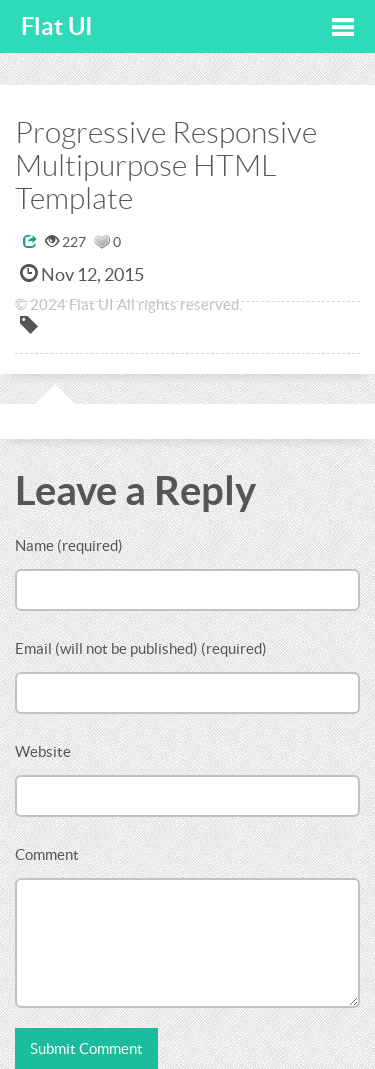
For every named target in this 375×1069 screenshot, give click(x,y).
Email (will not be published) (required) (141, 648)
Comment (47, 854)
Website (43, 751)
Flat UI (57, 26)
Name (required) (69, 545)
